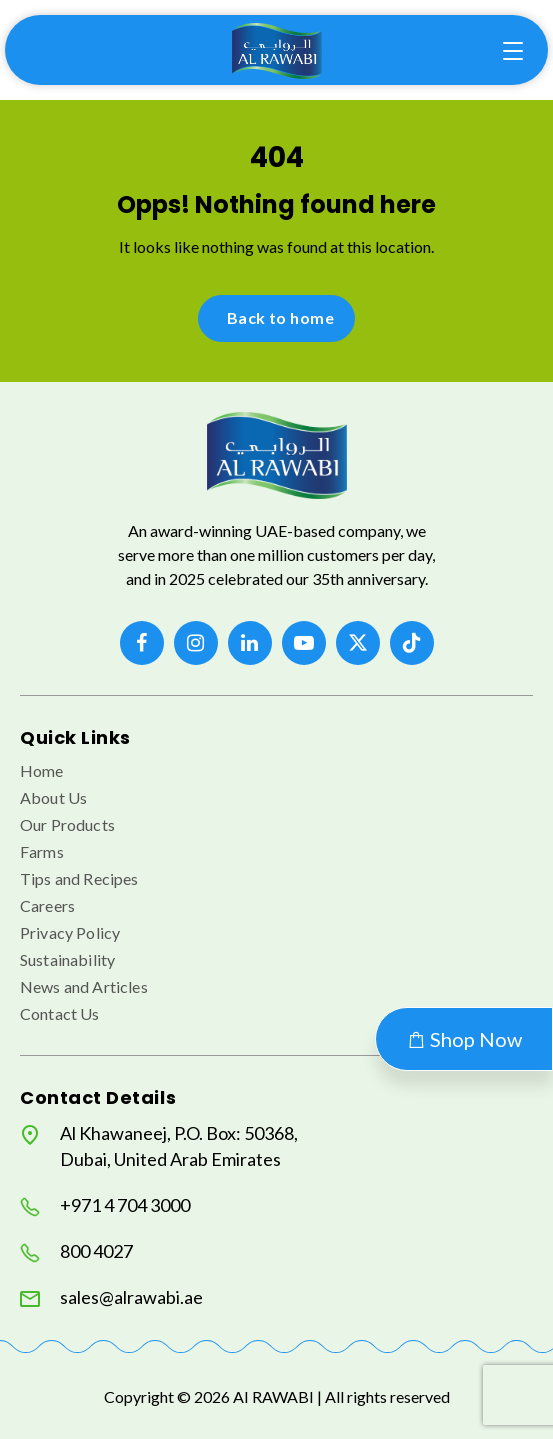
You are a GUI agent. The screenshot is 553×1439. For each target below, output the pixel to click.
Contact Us (60, 1013)
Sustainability (67, 959)
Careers (47, 905)
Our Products (67, 824)
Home (42, 770)
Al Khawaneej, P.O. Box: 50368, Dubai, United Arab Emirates (159, 1146)
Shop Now (464, 1039)
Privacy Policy (70, 932)
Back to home (281, 317)
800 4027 (76, 1251)
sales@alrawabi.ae (111, 1297)
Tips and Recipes (79, 878)
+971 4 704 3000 (105, 1205)
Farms (42, 851)
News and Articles (84, 986)
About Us (53, 797)
